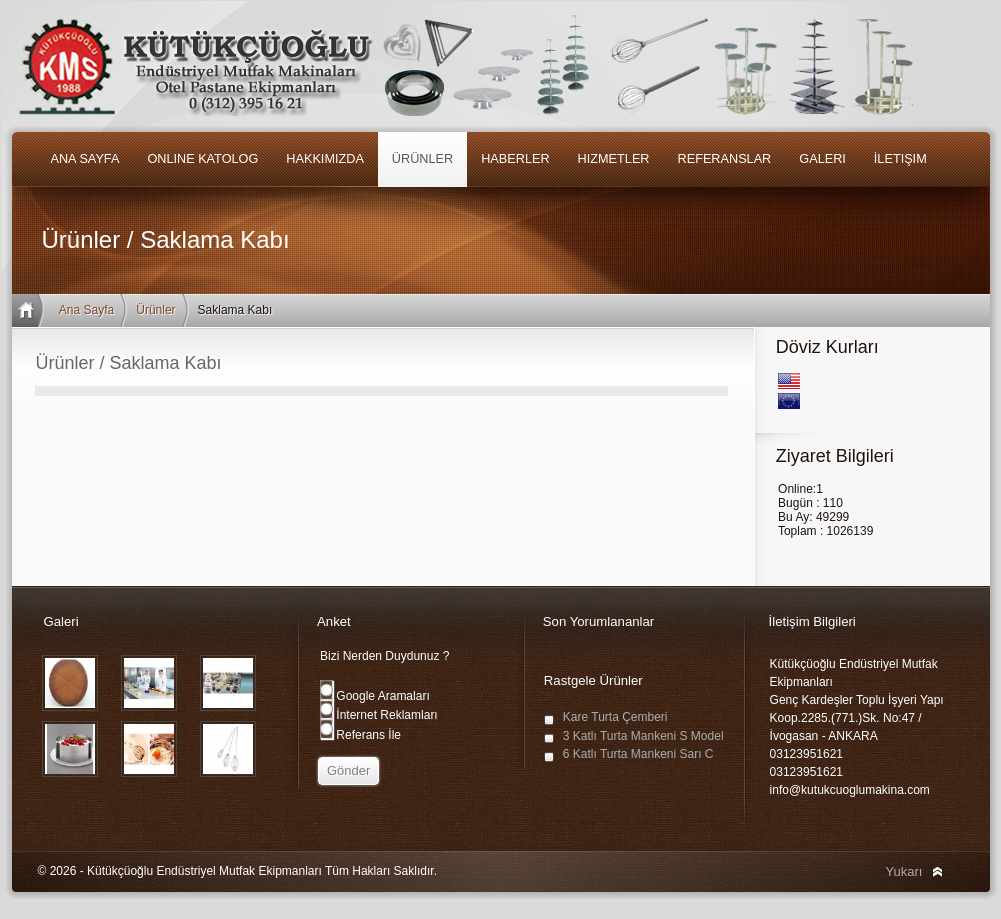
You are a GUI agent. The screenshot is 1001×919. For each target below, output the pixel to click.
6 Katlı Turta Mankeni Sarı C (638, 754)
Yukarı (904, 871)
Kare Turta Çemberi (615, 717)
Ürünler (155, 310)
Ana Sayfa (86, 310)
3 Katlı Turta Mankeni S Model (643, 736)
